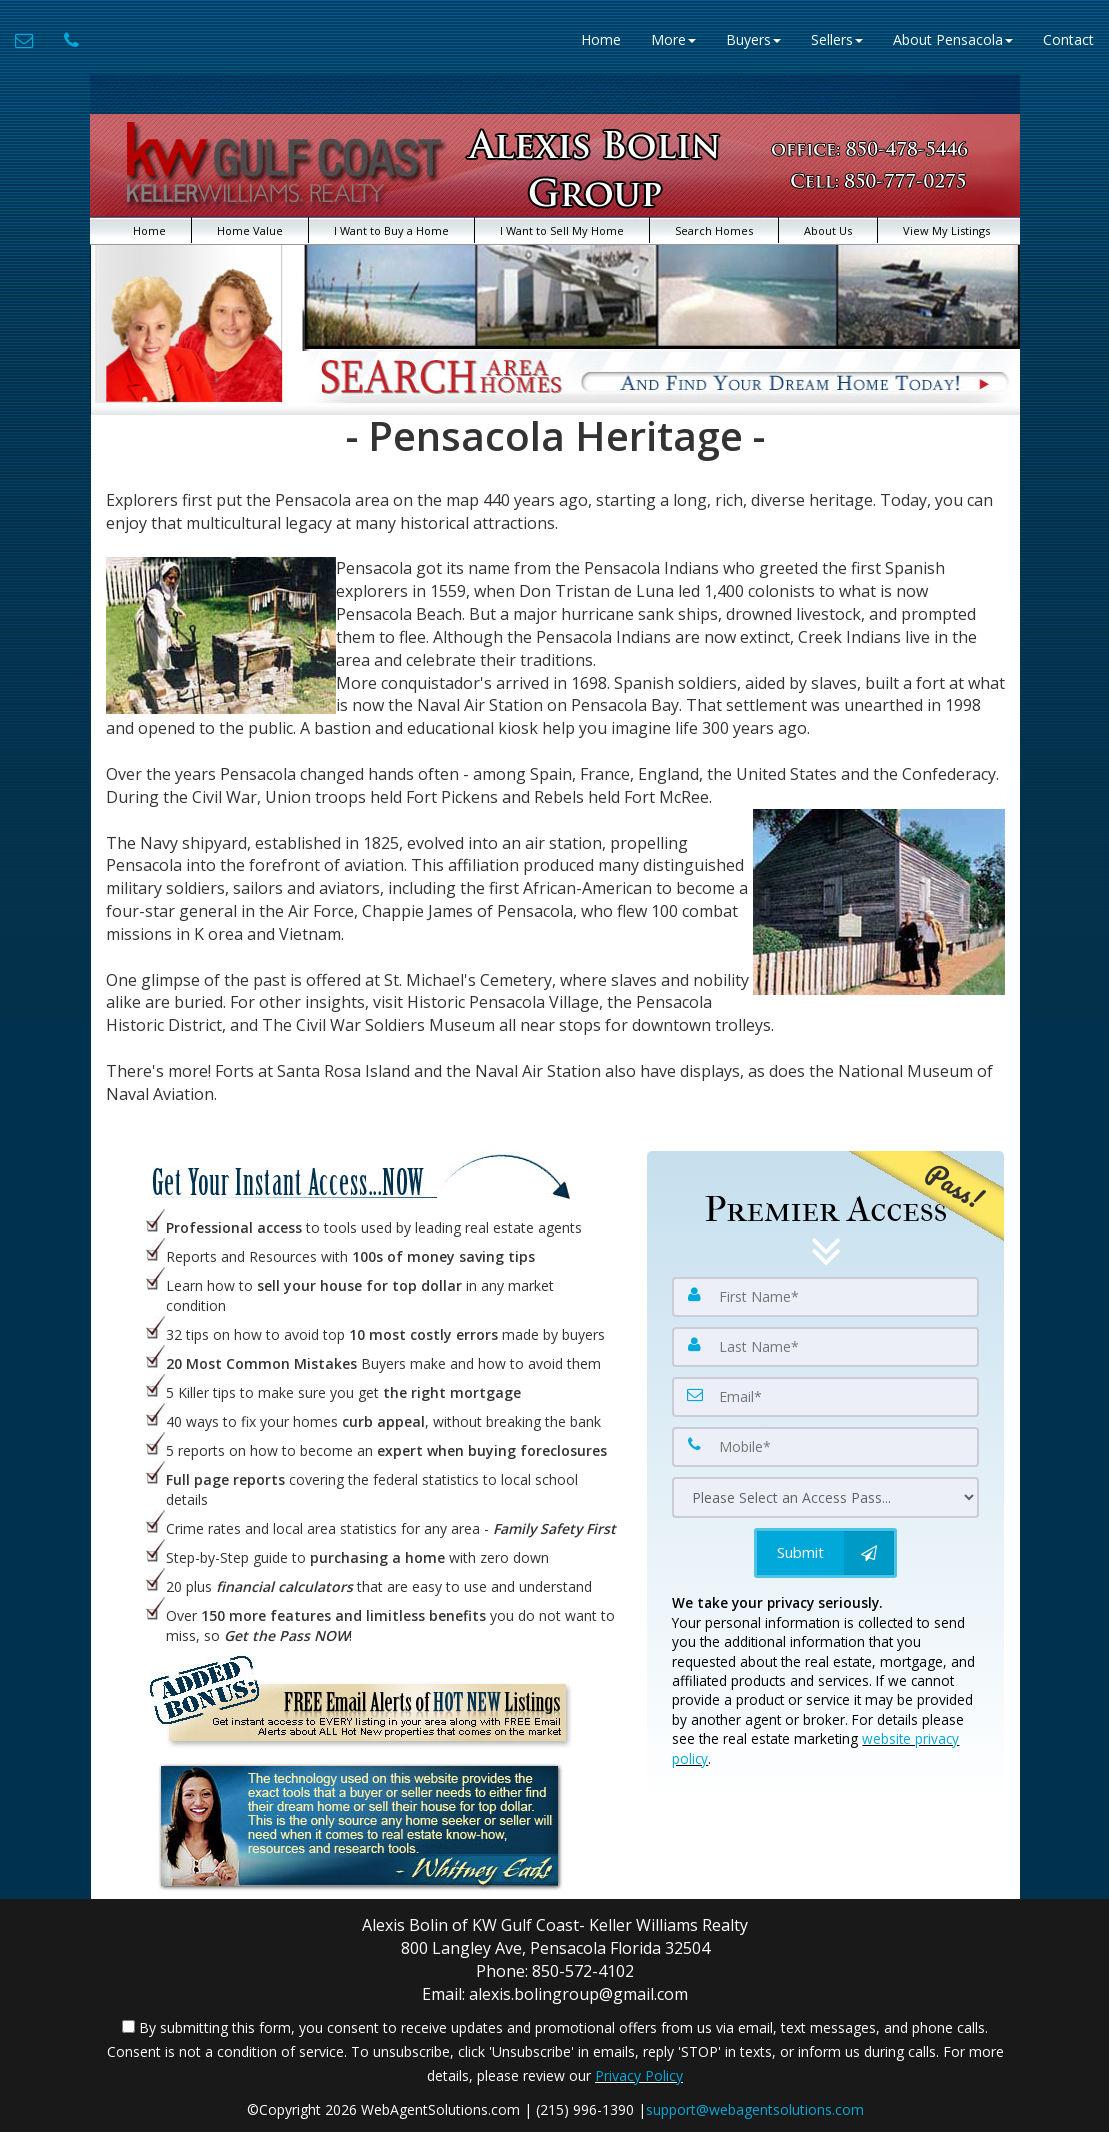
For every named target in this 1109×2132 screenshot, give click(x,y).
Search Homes (714, 230)
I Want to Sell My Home (562, 230)
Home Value (250, 230)
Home (601, 39)
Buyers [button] (753, 39)
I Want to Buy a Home (391, 230)
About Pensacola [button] (953, 39)
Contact (1068, 39)
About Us (828, 230)
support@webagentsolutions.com (755, 2109)
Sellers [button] (837, 39)
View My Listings (946, 230)
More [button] (673, 39)
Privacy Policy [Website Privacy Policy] (639, 2075)
